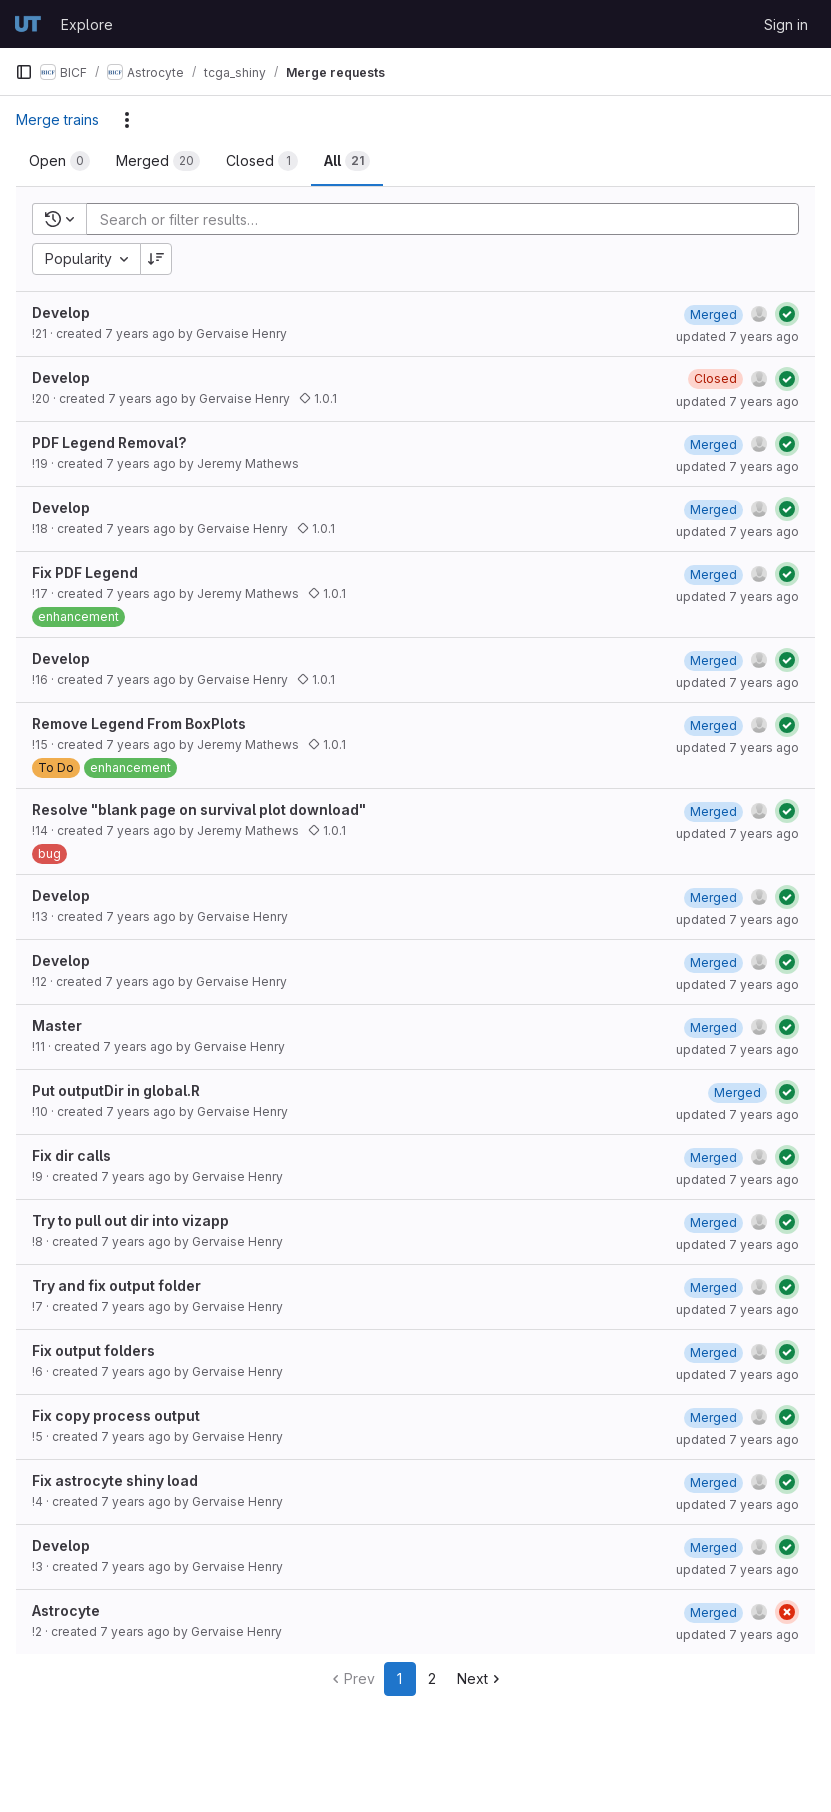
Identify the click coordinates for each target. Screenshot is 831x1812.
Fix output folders (93, 1350)
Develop (61, 312)
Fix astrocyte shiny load (115, 1480)
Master (57, 1025)
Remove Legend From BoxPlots (139, 723)
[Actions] (127, 120)
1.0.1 (318, 398)
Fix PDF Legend (85, 572)
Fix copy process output (116, 1415)
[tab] (59, 161)
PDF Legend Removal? (109, 442)
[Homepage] (28, 24)
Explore (87, 24)
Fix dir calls (71, 1155)
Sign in (786, 24)
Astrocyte (66, 1610)
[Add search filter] (448, 219)
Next (480, 1678)
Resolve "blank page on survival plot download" (199, 809)
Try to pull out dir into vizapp (130, 1220)
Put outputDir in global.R (116, 1090)
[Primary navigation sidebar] (24, 72)
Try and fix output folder (116, 1285)
